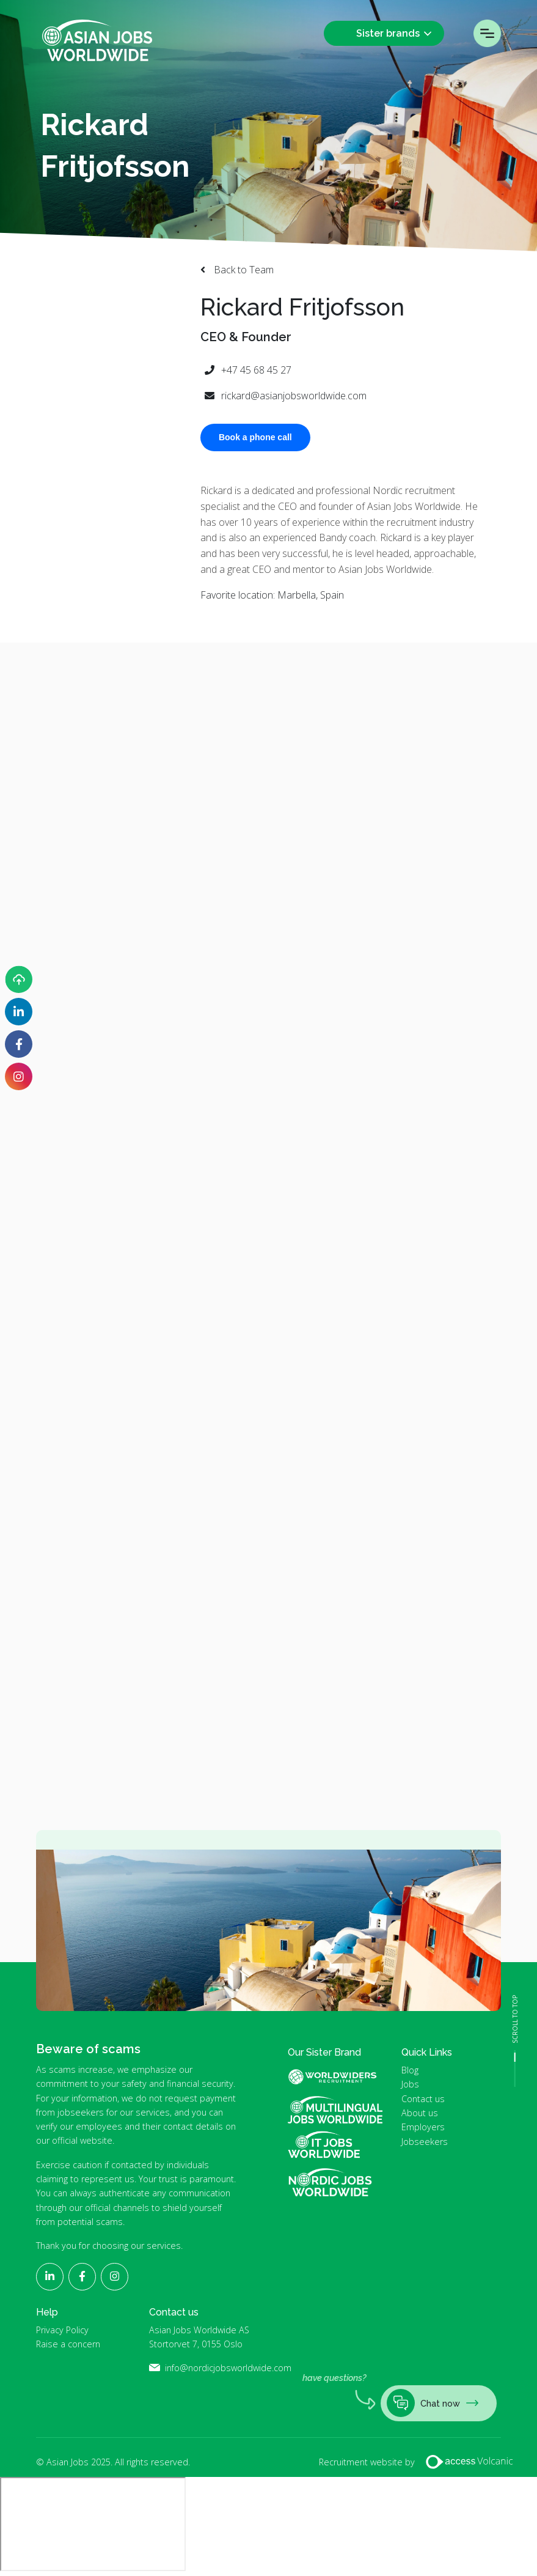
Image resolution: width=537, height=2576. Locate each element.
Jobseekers (424, 2141)
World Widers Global (340, 2076)
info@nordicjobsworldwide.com (228, 2368)
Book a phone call (255, 437)
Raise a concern (68, 2344)
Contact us (423, 2099)
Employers (423, 2127)
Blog (409, 2070)
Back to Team (242, 269)
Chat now (432, 2403)
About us (419, 2113)
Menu (487, 33)
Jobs (410, 2084)
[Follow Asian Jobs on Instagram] (18, 1076)
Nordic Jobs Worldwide (330, 2183)
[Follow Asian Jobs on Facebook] (18, 1044)
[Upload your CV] (18, 979)
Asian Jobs (97, 40)
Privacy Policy (62, 2330)
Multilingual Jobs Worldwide (335, 2110)
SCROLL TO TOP (515, 2019)
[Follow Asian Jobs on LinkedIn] (18, 1011)
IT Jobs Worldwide (335, 2144)
